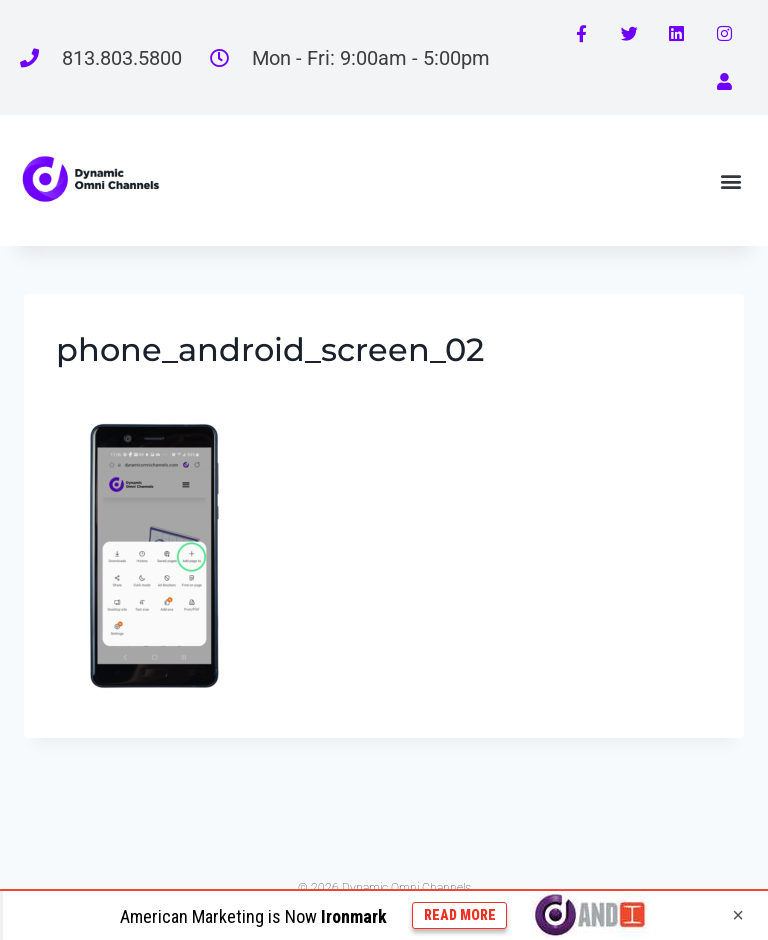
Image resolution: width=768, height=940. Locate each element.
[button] (731, 180)
